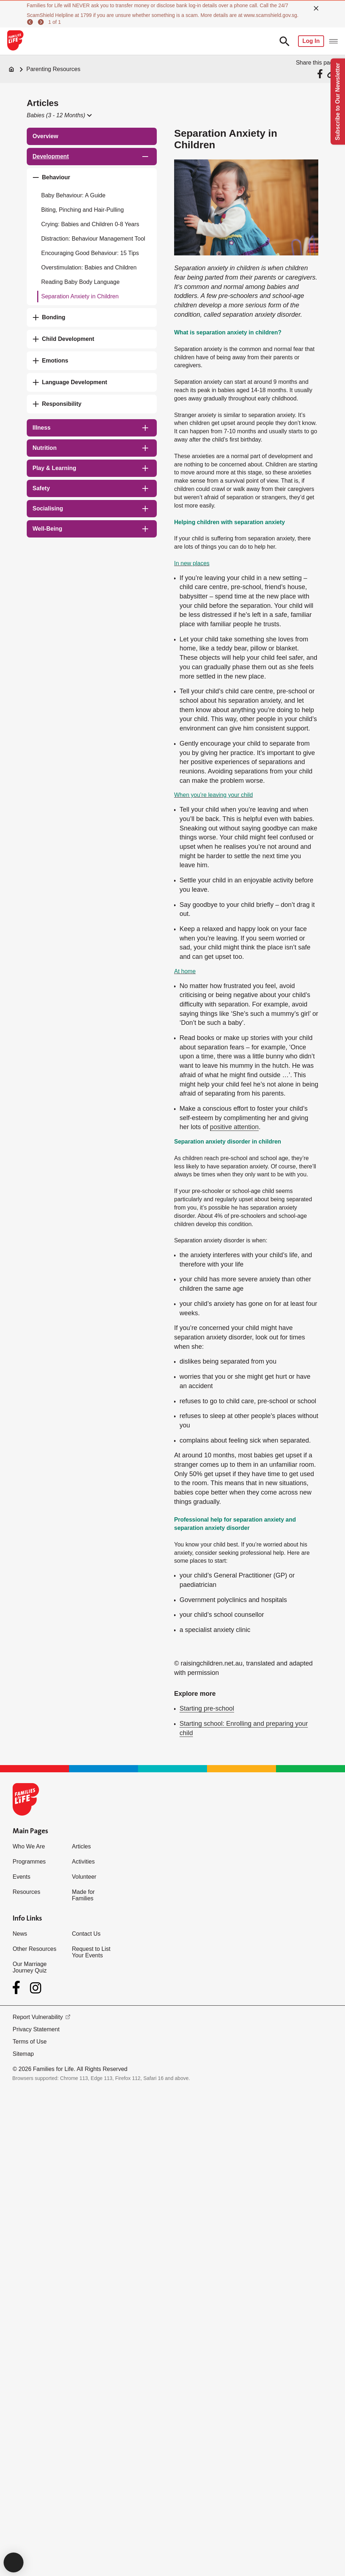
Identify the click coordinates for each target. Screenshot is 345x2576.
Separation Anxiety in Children (79, 296)
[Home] (11, 69)
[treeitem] (92, 136)
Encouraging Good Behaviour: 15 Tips (90, 253)
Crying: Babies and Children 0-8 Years (90, 224)
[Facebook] (18, 1987)
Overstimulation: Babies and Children (89, 267)
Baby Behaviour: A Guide (73, 195)
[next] (42, 22)
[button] (59, 115)
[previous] (31, 22)
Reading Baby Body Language (80, 282)
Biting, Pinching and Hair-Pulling (82, 210)
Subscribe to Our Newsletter (338, 101)
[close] (316, 8)
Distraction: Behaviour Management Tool (93, 239)
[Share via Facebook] (321, 73)
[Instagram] (35, 1987)
